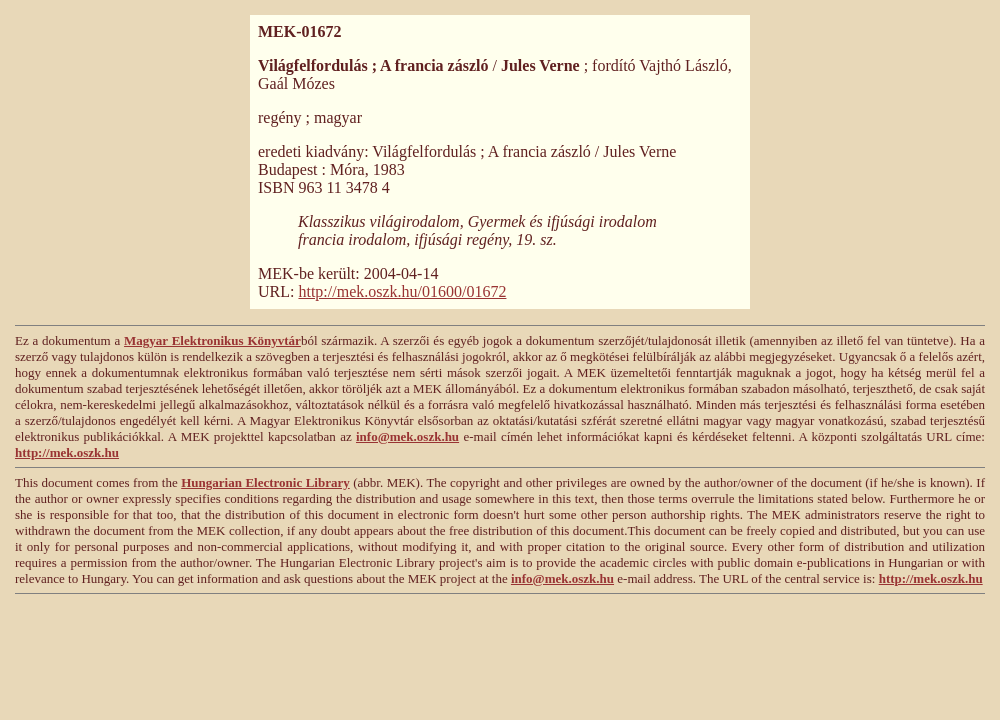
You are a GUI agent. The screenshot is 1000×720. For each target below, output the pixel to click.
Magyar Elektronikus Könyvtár (212, 340)
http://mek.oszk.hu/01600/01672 (402, 291)
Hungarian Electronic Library (265, 482)
